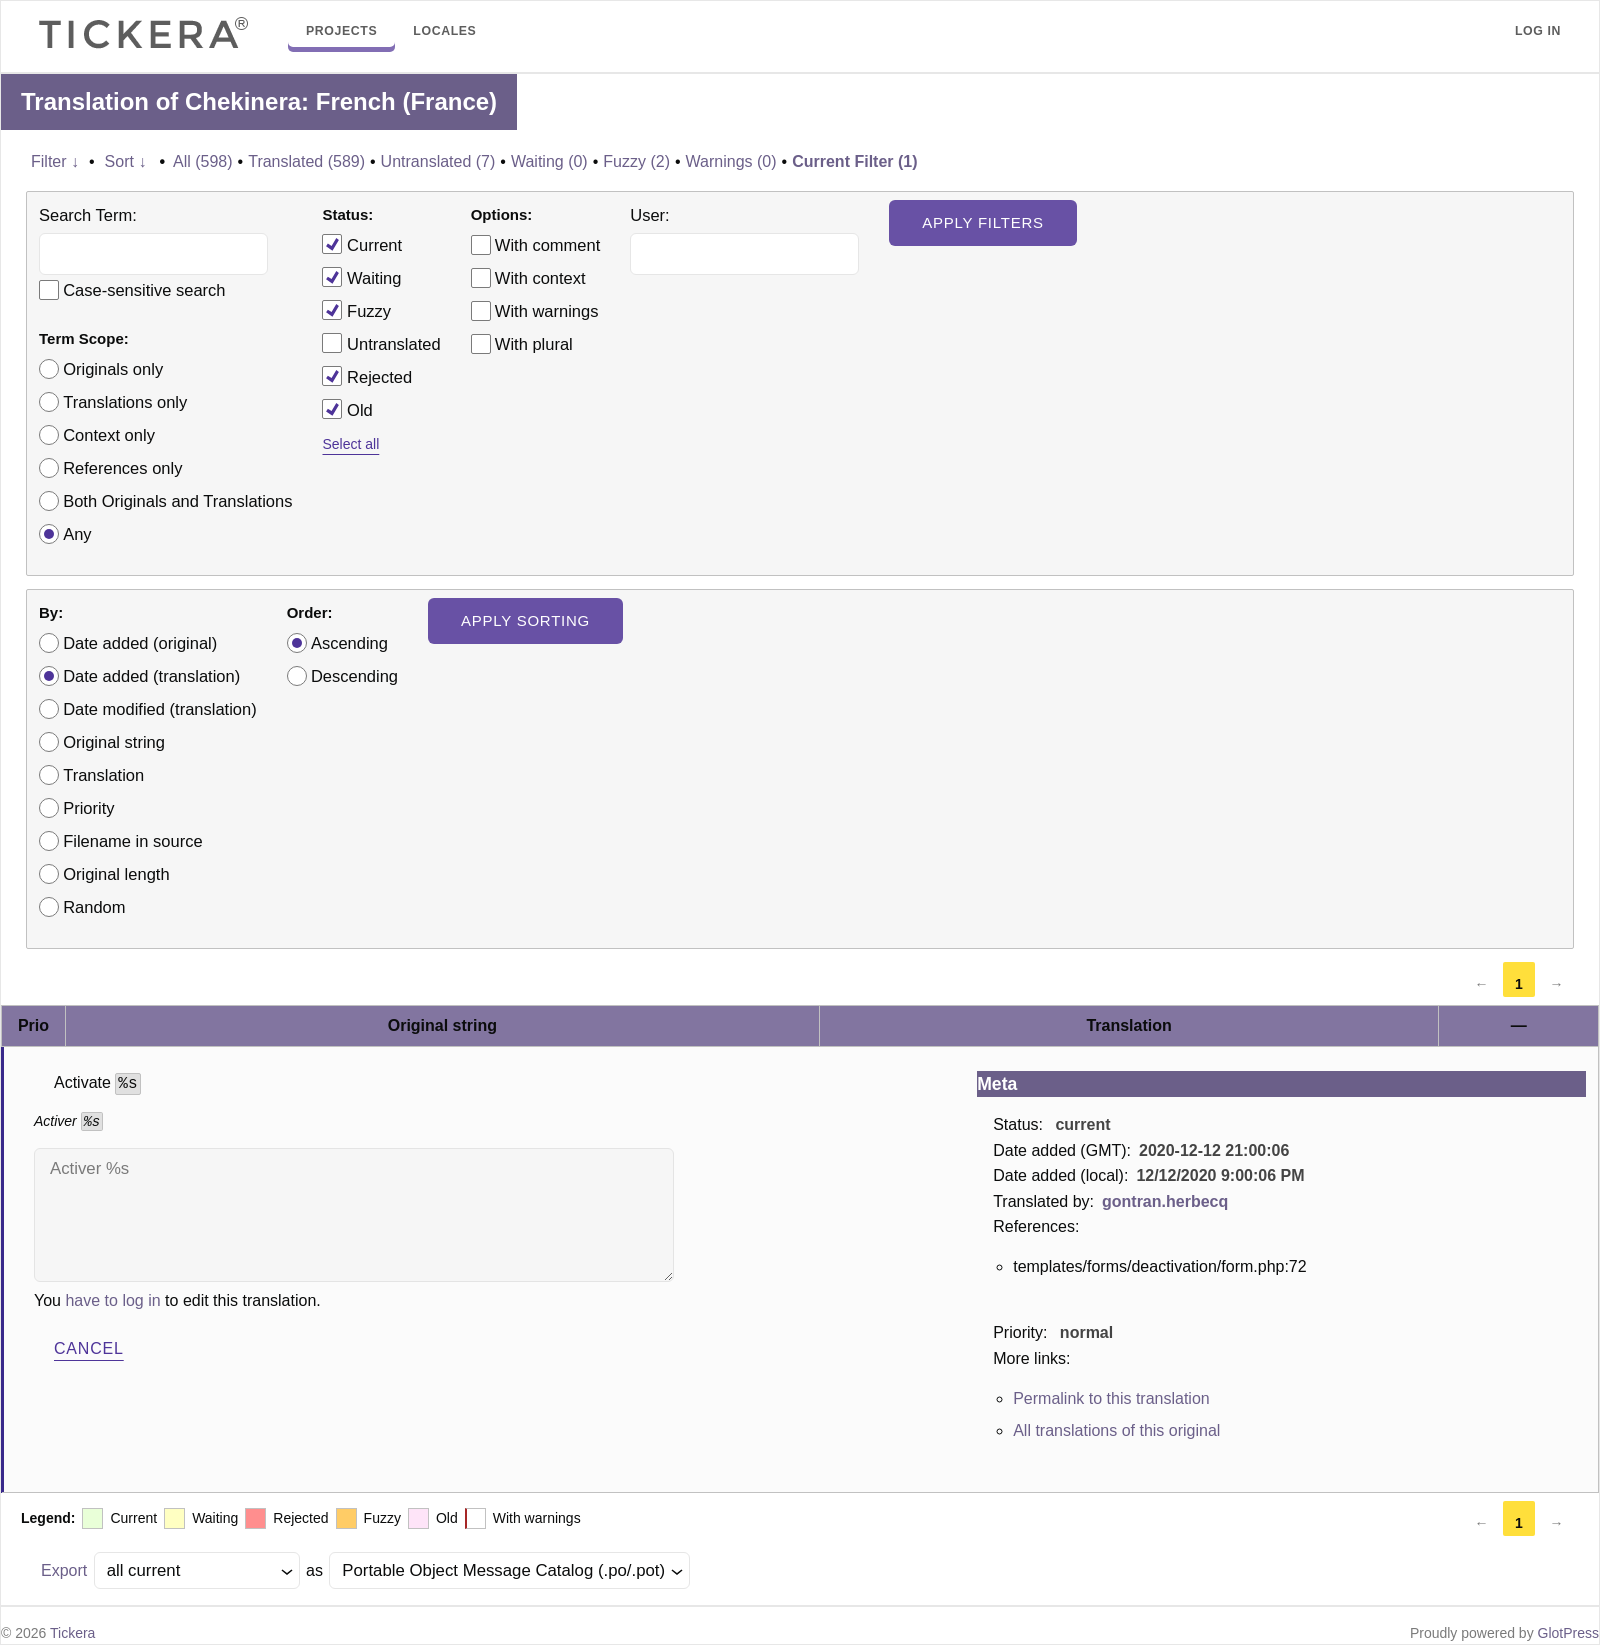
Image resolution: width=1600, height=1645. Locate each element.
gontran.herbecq (1165, 1201)
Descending (354, 676)
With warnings (547, 311)
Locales (444, 31)
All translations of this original (1116, 1430)
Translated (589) (306, 161)
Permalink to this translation (1111, 1398)
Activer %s (354, 1215)
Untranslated (381, 343)
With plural (534, 344)
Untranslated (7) (438, 161)
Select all (350, 444)
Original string (114, 742)
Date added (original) (140, 643)
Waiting (361, 277)
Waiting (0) (549, 161)
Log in (1538, 31)
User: (649, 215)
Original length (116, 874)
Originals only (113, 369)
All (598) (203, 161)
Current (362, 244)
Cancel (89, 1348)
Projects (341, 31)
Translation (103, 775)
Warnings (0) (731, 161)
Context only (109, 435)
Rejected (367, 376)
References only (122, 468)
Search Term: (88, 215)
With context (540, 278)
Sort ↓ (126, 161)
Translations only (125, 402)
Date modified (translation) (160, 709)
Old (347, 409)
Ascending (349, 643)
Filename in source (132, 841)
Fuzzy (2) (636, 161)
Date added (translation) (151, 676)
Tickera (72, 1633)
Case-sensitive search (144, 290)
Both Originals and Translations (177, 501)
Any (77, 534)
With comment (547, 245)
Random (94, 907)
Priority (88, 808)
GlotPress (1568, 1633)
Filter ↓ (55, 161)
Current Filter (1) (854, 161)
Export (64, 1570)
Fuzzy (356, 310)
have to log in (112, 1300)
